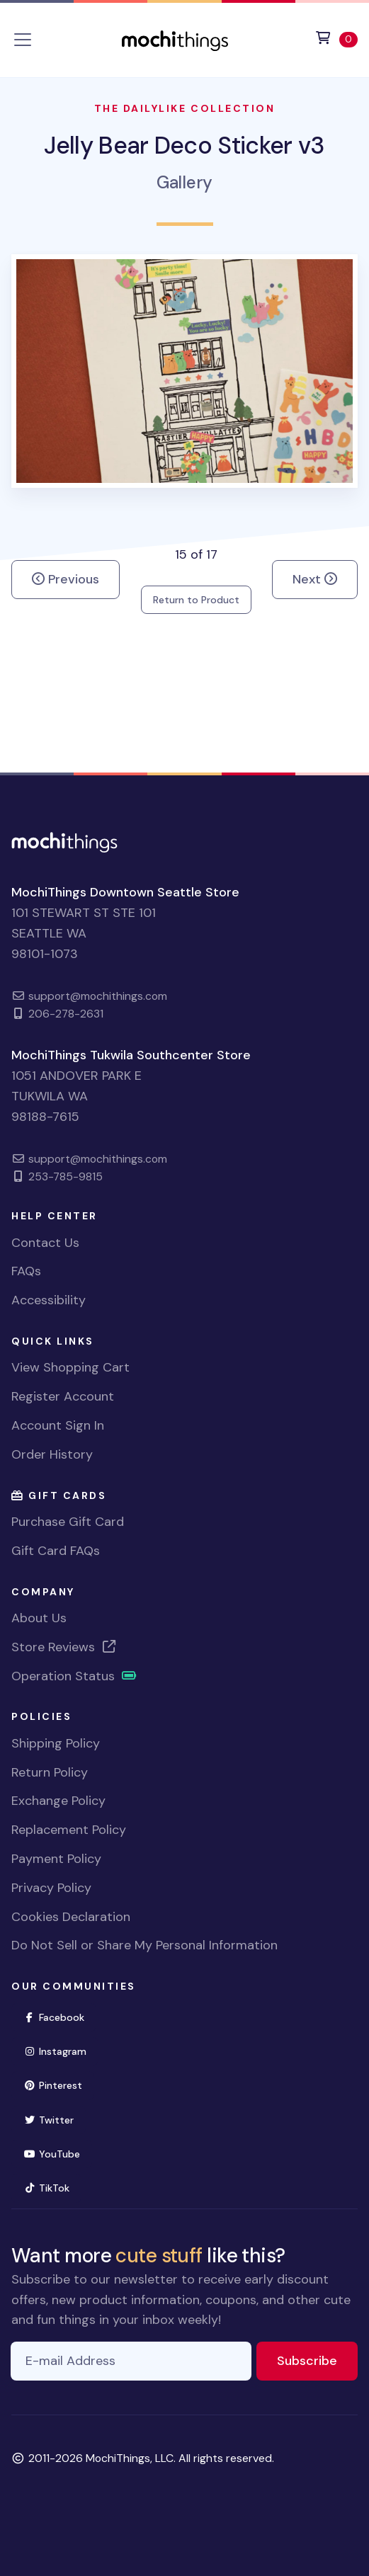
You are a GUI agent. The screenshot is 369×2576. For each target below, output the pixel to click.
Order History (52, 1454)
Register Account (62, 1396)
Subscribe (317, 2359)
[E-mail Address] (131, 2361)
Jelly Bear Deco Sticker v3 (184, 145)
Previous (65, 579)
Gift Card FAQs (55, 1550)
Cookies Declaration (70, 1916)
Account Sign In (57, 1425)
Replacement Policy (68, 1829)
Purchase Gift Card (67, 1521)
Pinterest (58, 2084)
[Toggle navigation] (22, 39)
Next (315, 579)
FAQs (26, 1271)
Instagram (60, 2050)
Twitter (54, 2118)
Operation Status (74, 1676)
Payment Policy (56, 1858)
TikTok (52, 2186)
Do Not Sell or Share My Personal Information (144, 1945)
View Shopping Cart (70, 1367)
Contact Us (45, 1242)
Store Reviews (64, 1647)
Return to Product (196, 599)
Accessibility (48, 1300)
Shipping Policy (55, 1743)
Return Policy (49, 1772)
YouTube (57, 2152)
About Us (39, 1617)
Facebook (59, 2016)
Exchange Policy (58, 1800)
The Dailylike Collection (184, 108)
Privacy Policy (51, 1887)
